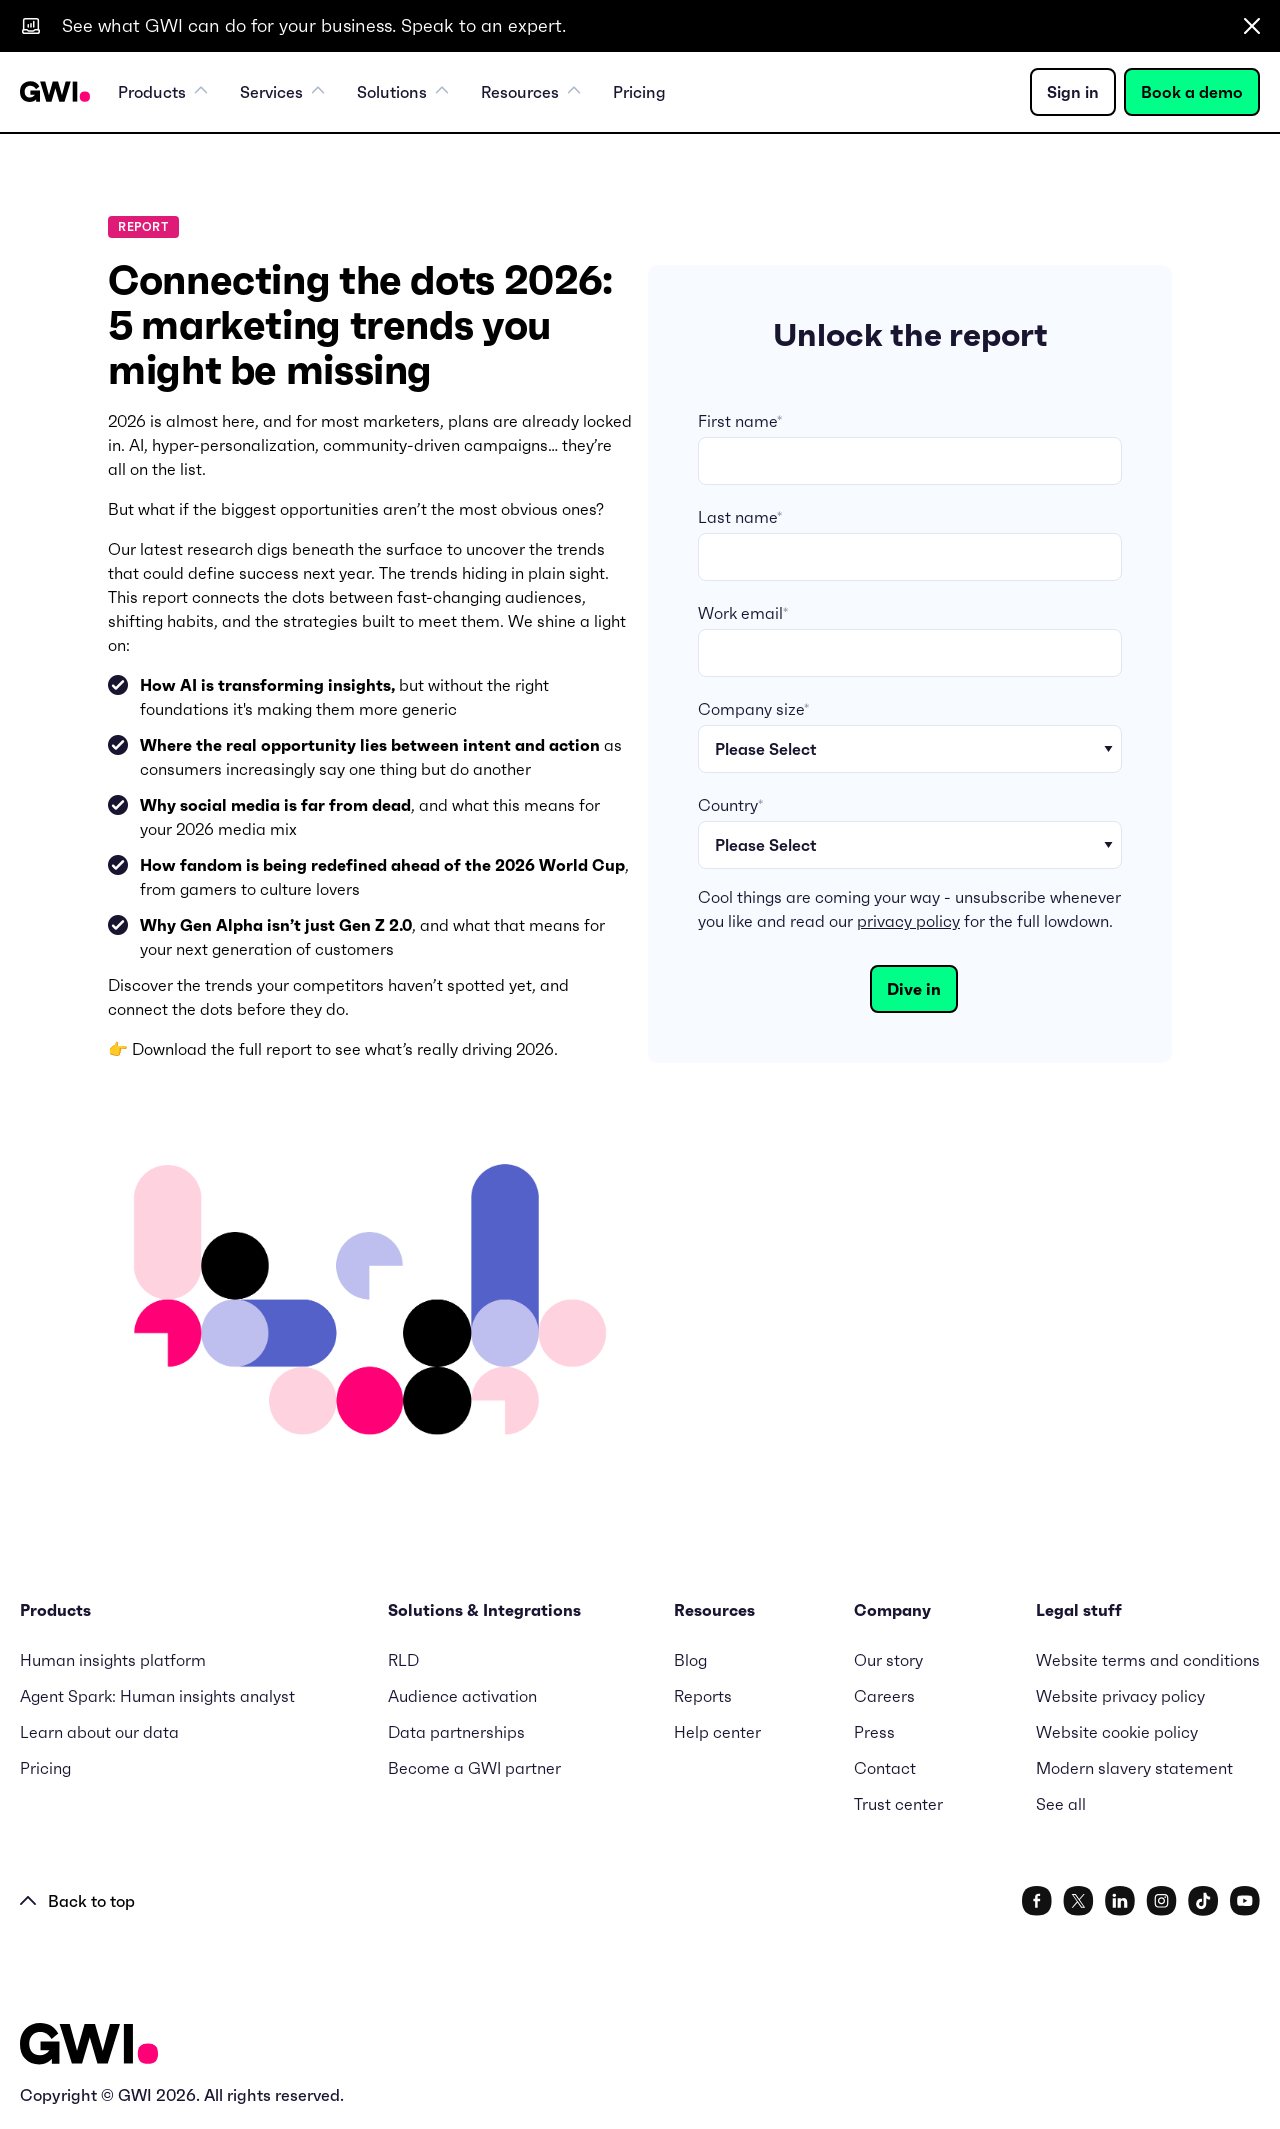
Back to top (77, 1901)
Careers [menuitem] (884, 1696)
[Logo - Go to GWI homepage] (89, 2047)
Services (282, 92)
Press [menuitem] (874, 1732)
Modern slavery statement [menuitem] (1134, 1768)
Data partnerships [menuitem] (456, 1732)
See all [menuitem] (1061, 1804)
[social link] (1037, 1901)
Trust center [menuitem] (898, 1804)
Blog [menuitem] (690, 1660)
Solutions (403, 92)
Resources (531, 92)
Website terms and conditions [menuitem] (1148, 1660)
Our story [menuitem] (888, 1660)
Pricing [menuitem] (639, 92)
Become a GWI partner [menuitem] (474, 1768)
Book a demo (1192, 92)
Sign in (1073, 92)
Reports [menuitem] (703, 1696)
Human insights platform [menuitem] (113, 1660)
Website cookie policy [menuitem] (1117, 1732)
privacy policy (908, 921)
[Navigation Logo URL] (55, 92)
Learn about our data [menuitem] (99, 1732)
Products (163, 92)
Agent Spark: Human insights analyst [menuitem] (157, 1696)
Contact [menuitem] (885, 1768)
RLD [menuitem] (403, 1660)
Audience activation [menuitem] (462, 1696)
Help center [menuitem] (717, 1732)
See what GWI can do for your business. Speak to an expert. (314, 25)
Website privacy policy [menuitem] (1120, 1696)
